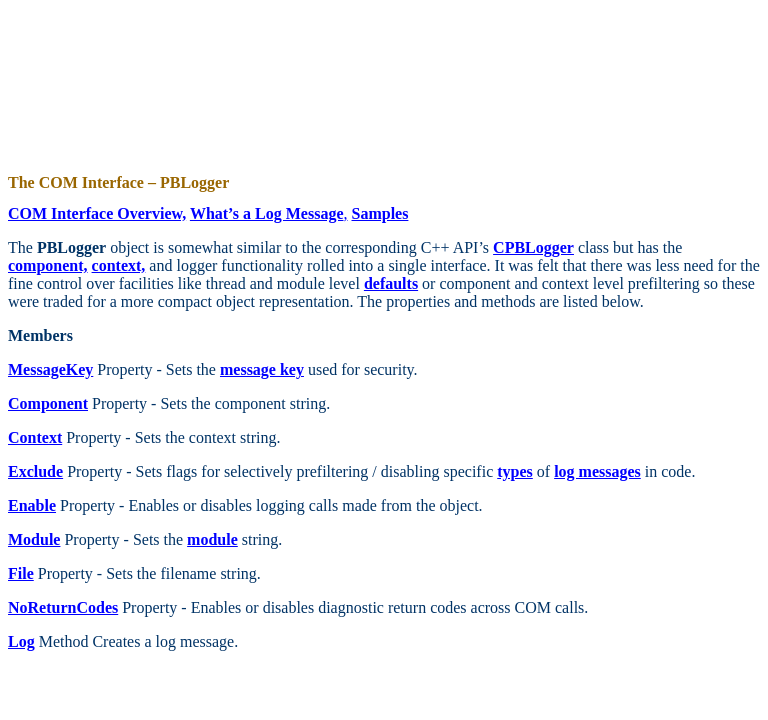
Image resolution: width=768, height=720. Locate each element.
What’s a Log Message (267, 213)
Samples (380, 213)
